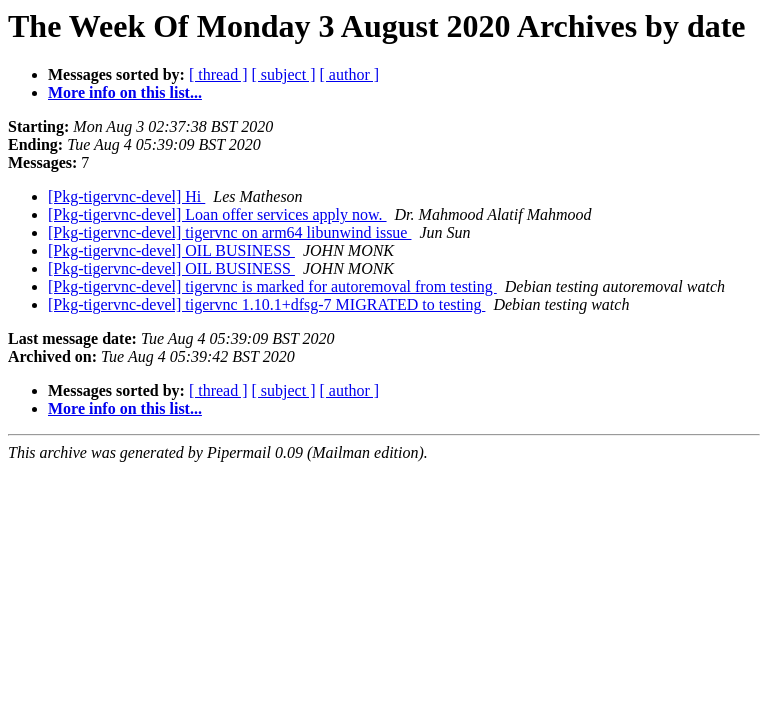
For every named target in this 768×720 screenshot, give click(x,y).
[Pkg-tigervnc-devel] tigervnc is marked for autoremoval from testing (272, 286)
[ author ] (350, 74)
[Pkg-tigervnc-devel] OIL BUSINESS (171, 250)
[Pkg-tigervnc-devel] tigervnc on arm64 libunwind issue (229, 232)
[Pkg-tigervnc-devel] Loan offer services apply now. (217, 214)
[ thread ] (218, 74)
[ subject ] (284, 74)
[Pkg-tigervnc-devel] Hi (126, 196)
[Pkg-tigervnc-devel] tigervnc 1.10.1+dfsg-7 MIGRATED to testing (266, 304)
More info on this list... (125, 92)
